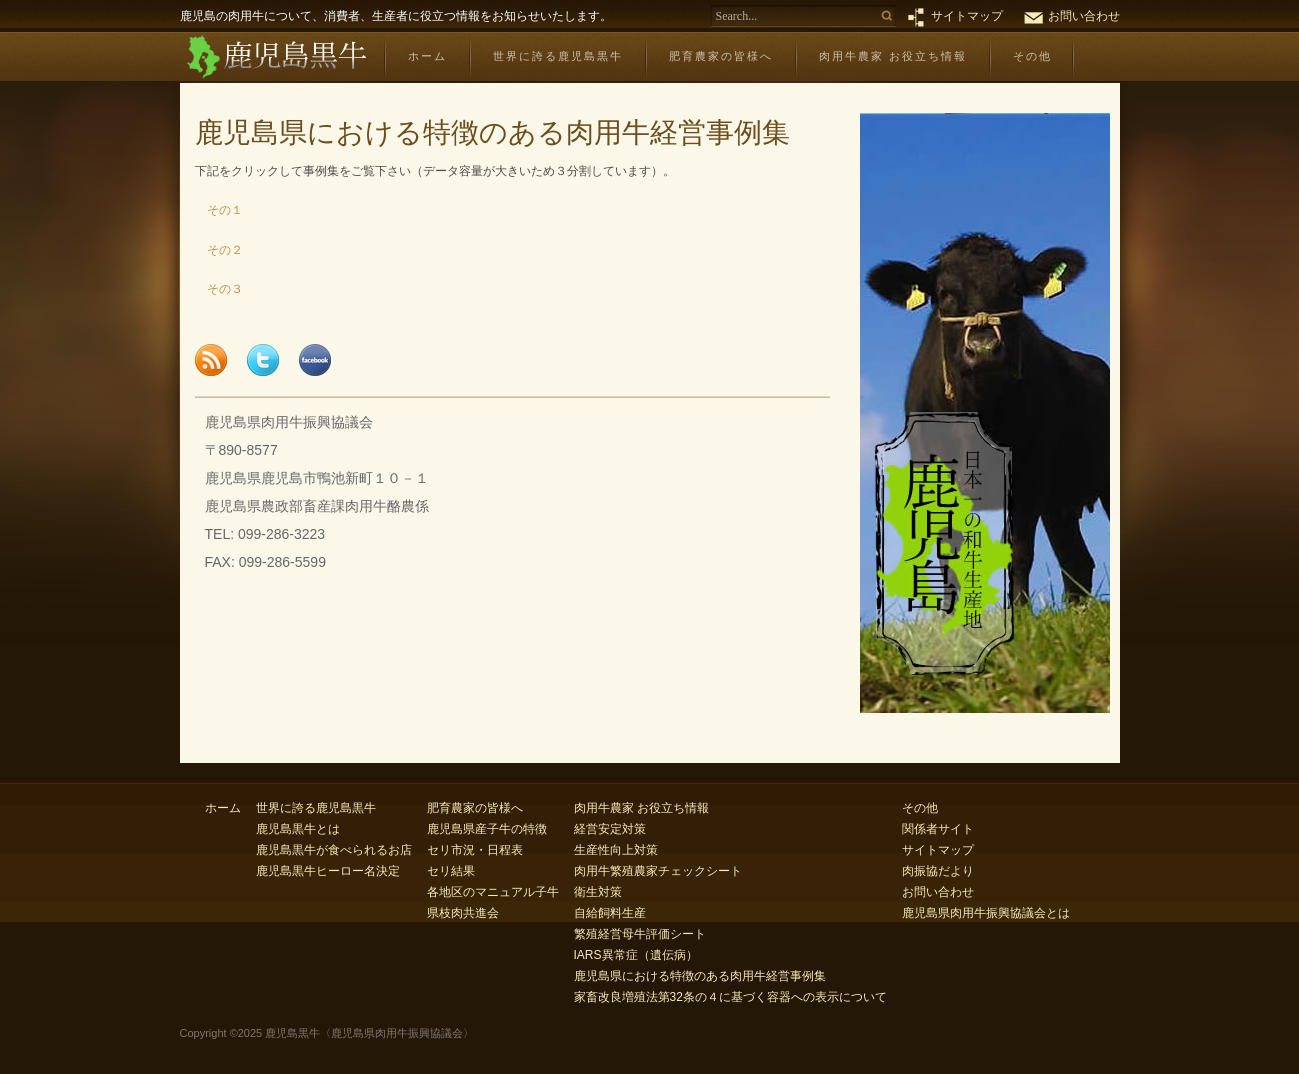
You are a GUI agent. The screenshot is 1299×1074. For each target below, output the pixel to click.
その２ (219, 250)
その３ (219, 289)
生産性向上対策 (616, 850)
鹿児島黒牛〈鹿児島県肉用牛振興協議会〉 (275, 57)
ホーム (427, 56)
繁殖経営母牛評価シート (640, 934)
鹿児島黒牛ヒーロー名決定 (328, 871)
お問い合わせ (1084, 16)
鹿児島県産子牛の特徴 (487, 829)
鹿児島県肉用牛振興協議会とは (986, 913)
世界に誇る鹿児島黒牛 (558, 56)
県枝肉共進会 (463, 913)
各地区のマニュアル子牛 (493, 892)
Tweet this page (263, 360)
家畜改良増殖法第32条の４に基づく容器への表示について (730, 997)
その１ (219, 210)
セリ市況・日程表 (475, 850)
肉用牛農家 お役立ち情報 (893, 56)
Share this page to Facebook (315, 360)
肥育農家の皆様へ (721, 56)
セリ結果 (451, 871)
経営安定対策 (610, 829)
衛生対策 (598, 892)
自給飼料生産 (610, 913)
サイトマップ (967, 16)
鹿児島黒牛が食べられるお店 (334, 850)
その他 (1032, 56)
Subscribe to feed (211, 360)
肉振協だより (938, 871)
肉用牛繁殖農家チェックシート (658, 871)
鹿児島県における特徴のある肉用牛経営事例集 (700, 976)
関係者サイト (938, 829)
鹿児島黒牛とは (298, 829)
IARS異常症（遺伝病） (636, 955)
